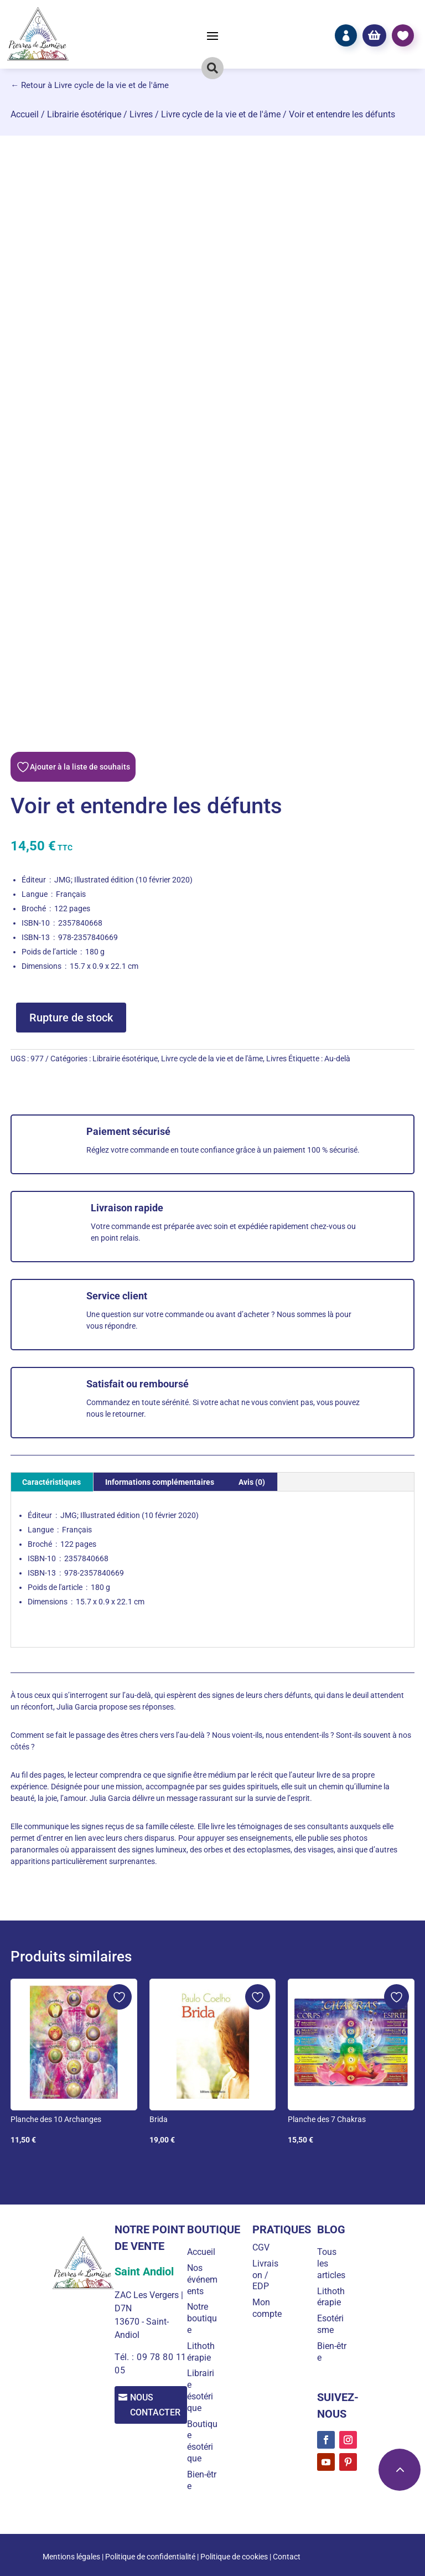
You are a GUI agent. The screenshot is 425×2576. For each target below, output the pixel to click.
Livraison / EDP (268, 2275)
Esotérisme (332, 2324)
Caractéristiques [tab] (51, 1482)
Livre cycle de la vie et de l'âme (221, 114)
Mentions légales (71, 2556)
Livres (141, 114)
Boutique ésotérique (204, 2441)
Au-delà (337, 1058)
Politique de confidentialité (150, 2556)
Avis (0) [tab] (252, 1482)
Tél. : (124, 2357)
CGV (263, 2247)
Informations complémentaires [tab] (159, 1482)
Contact (286, 2556)
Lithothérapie (205, 2352)
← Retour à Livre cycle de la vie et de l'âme (90, 85)
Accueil (25, 114)
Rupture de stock (71, 1017)
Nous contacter (158, 2405)
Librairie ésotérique (84, 114)
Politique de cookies (234, 2556)
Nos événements (203, 2279)
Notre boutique (206, 2318)
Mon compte (269, 2308)
